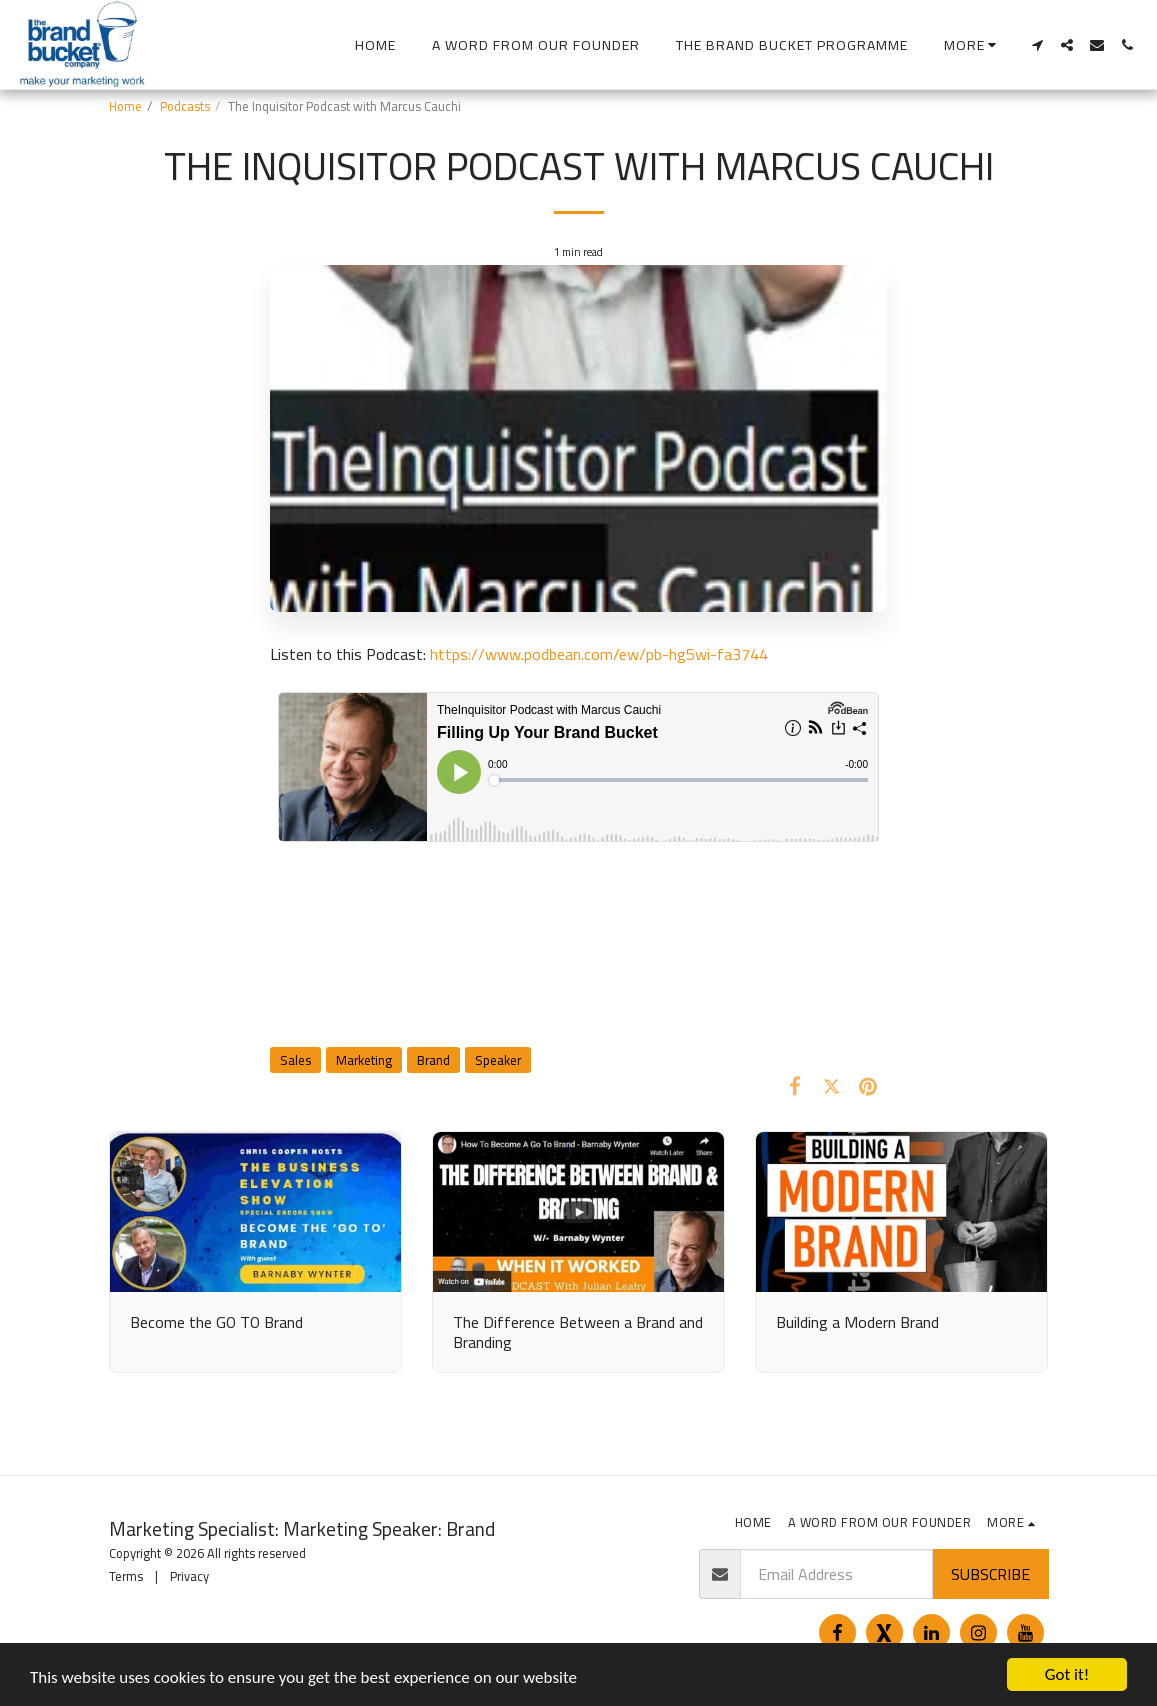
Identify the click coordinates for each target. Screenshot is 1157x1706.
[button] (1037, 45)
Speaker (498, 1060)
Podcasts (185, 106)
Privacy (189, 1576)
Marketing (364, 1060)
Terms (126, 1576)
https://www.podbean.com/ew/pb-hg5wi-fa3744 (599, 654)
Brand (433, 1060)
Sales (295, 1060)
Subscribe (990, 1574)
